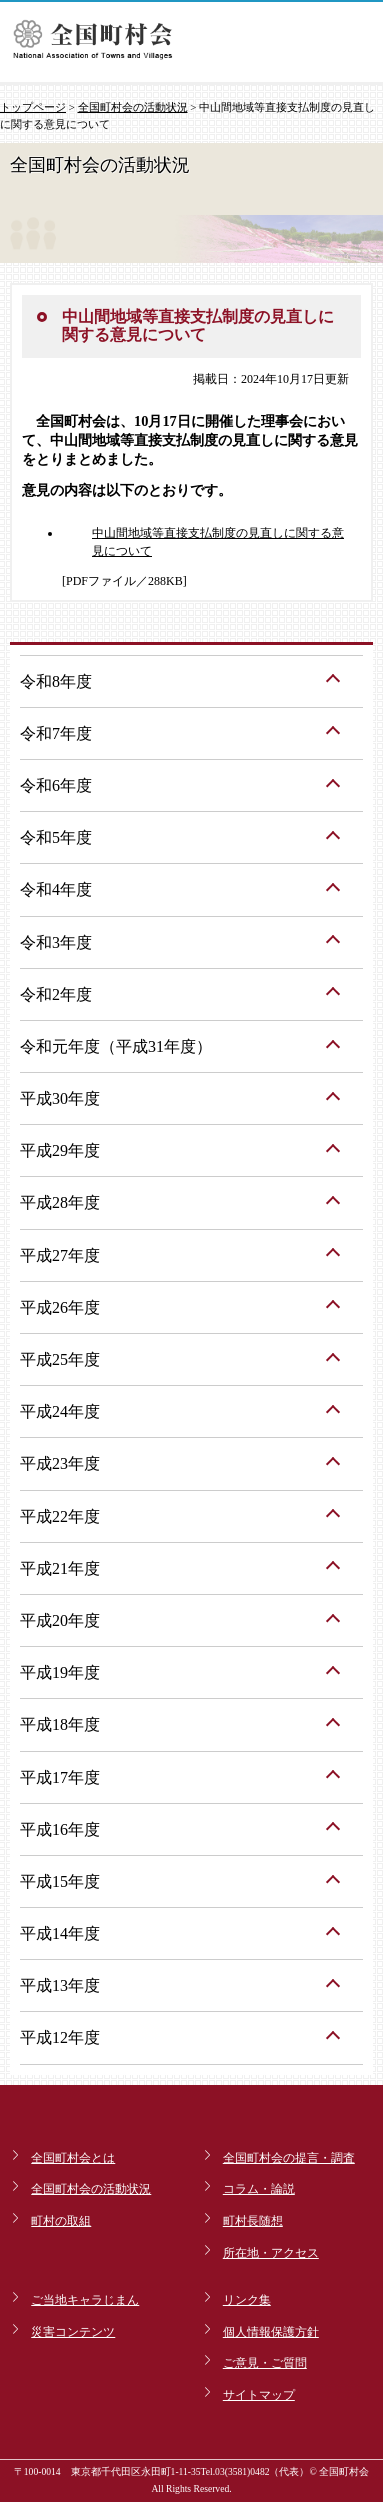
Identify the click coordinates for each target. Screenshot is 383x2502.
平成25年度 (60, 1359)
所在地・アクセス (271, 2253)
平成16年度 (60, 1829)
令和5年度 (56, 837)
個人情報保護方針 (271, 2332)
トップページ (33, 107)
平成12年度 (60, 2037)
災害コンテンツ (73, 2332)
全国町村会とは (73, 2158)
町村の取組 (61, 2221)
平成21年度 (60, 1568)
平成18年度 (60, 1724)
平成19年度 (60, 1672)
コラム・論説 (259, 2189)
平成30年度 (60, 1098)
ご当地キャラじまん (85, 2300)
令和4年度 (56, 889)
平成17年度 (60, 1777)
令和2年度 (56, 994)
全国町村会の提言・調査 (289, 2158)
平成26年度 (60, 1307)
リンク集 (247, 2300)
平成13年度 (60, 1985)
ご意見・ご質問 (265, 2363)
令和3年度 (56, 942)
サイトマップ (259, 2395)
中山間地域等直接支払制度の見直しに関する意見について (218, 542)
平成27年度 (60, 1255)
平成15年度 (60, 1881)
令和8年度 (56, 681)
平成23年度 (60, 1463)
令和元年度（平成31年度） (116, 1046)
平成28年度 (60, 1202)
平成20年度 (60, 1620)
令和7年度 (56, 733)
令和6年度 (56, 785)
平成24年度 (60, 1411)
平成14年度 (60, 1933)
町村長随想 (253, 2221)
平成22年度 (60, 1516)
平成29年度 (60, 1150)
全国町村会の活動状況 (133, 107)
